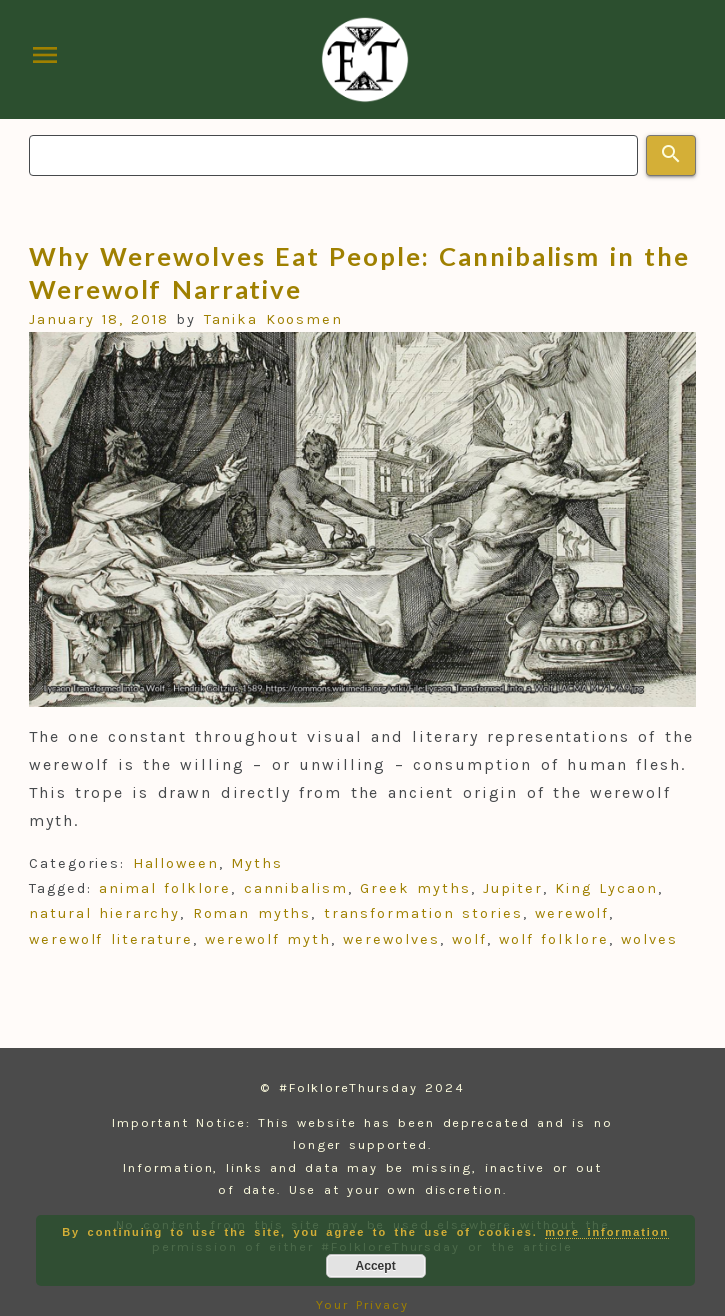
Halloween (176, 863)
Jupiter (512, 888)
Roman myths (252, 913)
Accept (376, 1266)
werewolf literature (111, 939)
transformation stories (423, 913)
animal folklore (165, 888)
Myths (257, 863)
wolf (469, 939)
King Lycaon (606, 888)
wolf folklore (554, 939)
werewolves (391, 939)
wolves (649, 939)
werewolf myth (268, 939)
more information (607, 1232)
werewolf (572, 913)
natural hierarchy (104, 913)
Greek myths (415, 888)
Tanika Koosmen (273, 319)
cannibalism (296, 888)
